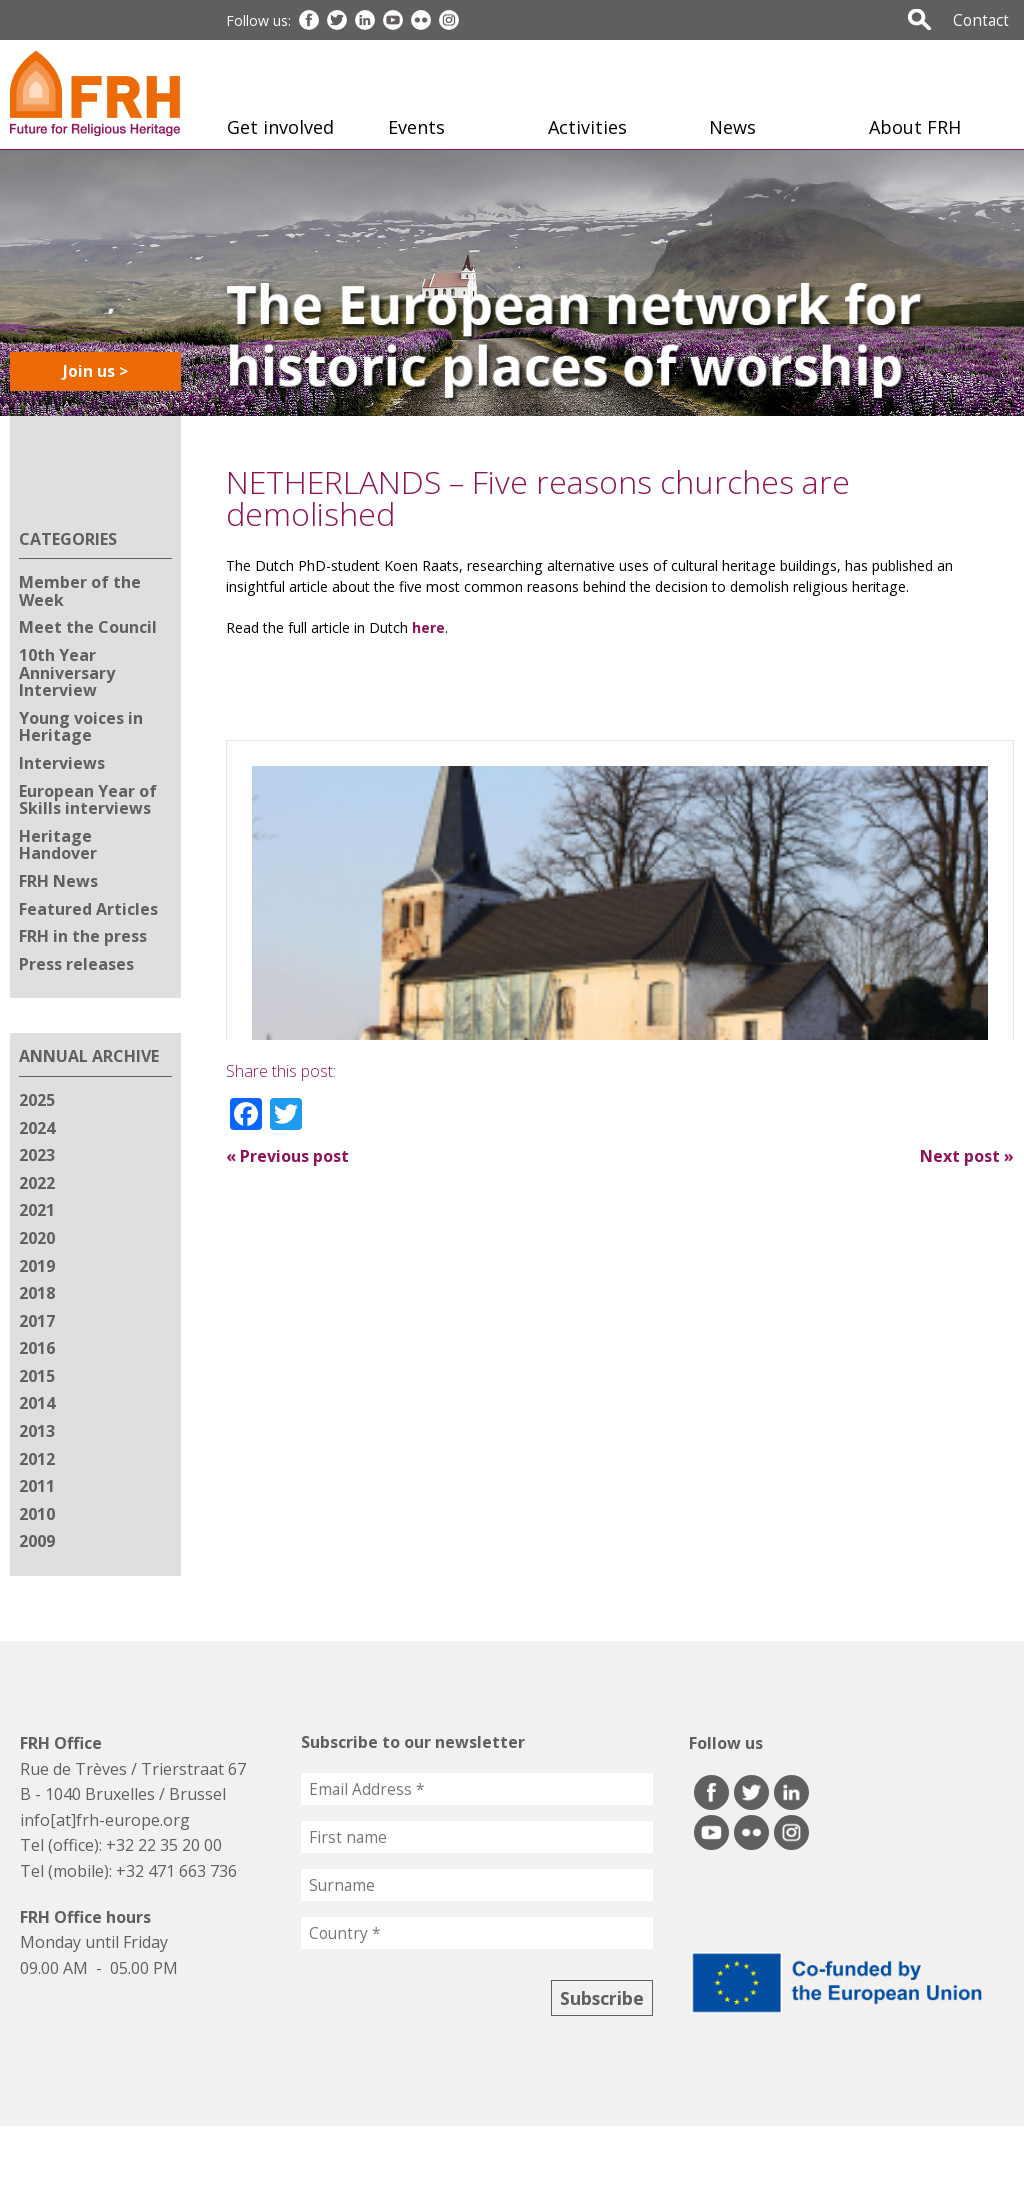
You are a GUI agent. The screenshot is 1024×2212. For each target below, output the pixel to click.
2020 (37, 1238)
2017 (37, 1321)
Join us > (95, 371)
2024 (37, 1128)
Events (416, 127)
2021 (37, 1210)
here (428, 627)
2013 (37, 1431)
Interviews (62, 763)
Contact (981, 20)
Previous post (287, 1156)
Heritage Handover (58, 845)
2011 (37, 1486)
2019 (37, 1266)
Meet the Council (88, 627)
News (732, 127)
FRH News (58, 881)
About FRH (915, 127)
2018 (37, 1293)
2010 (37, 1514)
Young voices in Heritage (81, 727)
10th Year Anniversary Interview (67, 672)
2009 (37, 1541)
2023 (37, 1155)
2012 (37, 1459)
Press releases (76, 964)
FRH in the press (83, 936)
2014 (37, 1403)
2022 (37, 1183)
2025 (37, 1100)
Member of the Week (80, 591)
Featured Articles (88, 909)
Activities (587, 127)
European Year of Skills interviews (88, 800)
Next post (967, 1156)
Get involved (280, 127)
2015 (37, 1376)
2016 (37, 1348)
